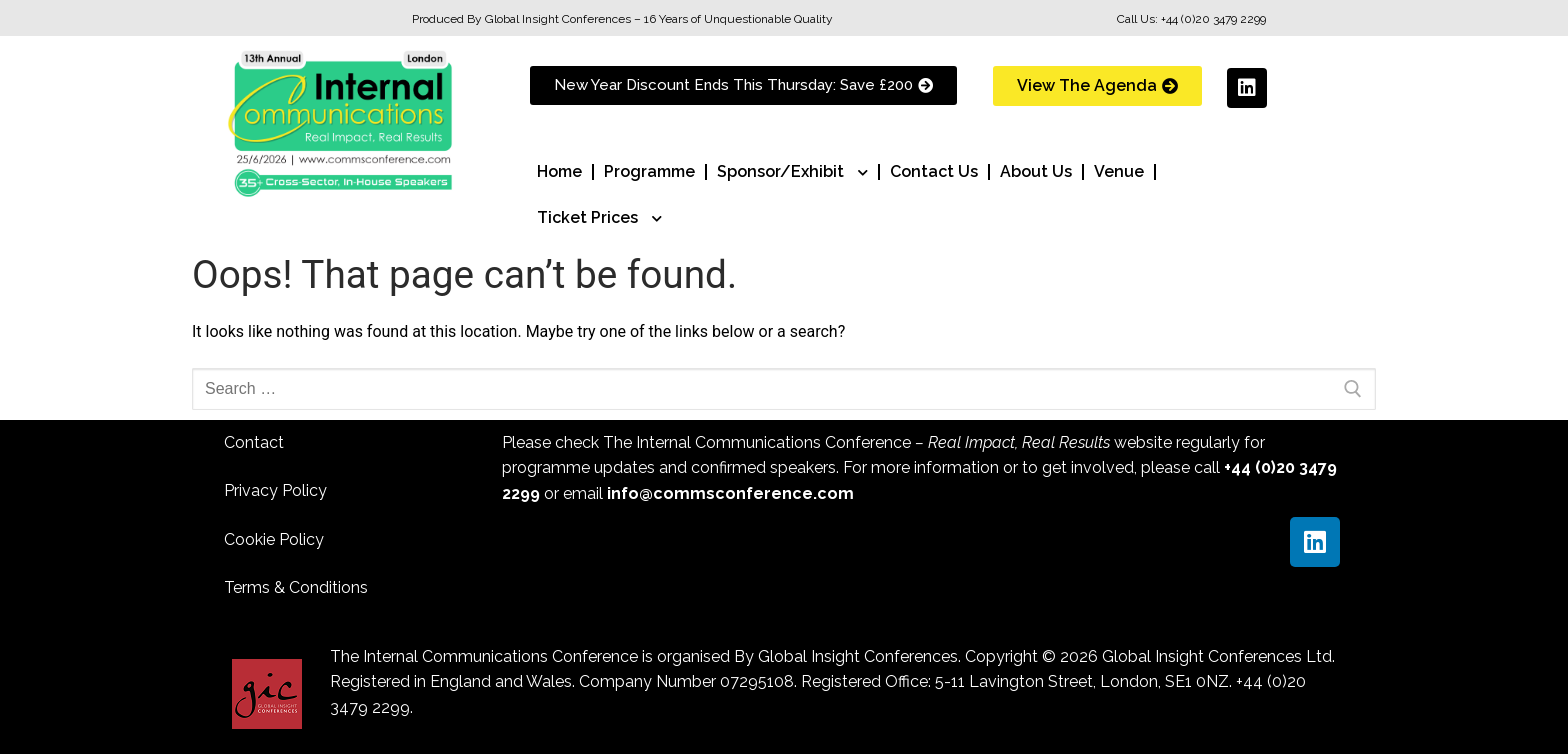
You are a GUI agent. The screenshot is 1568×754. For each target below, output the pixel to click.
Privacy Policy (275, 490)
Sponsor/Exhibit (792, 172)
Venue (1119, 171)
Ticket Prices (599, 218)
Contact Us (934, 171)
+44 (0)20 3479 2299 (1213, 19)
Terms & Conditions (296, 587)
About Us (1036, 171)
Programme (649, 171)
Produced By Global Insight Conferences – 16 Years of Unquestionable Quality (622, 19)
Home (559, 171)
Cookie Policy (274, 539)
